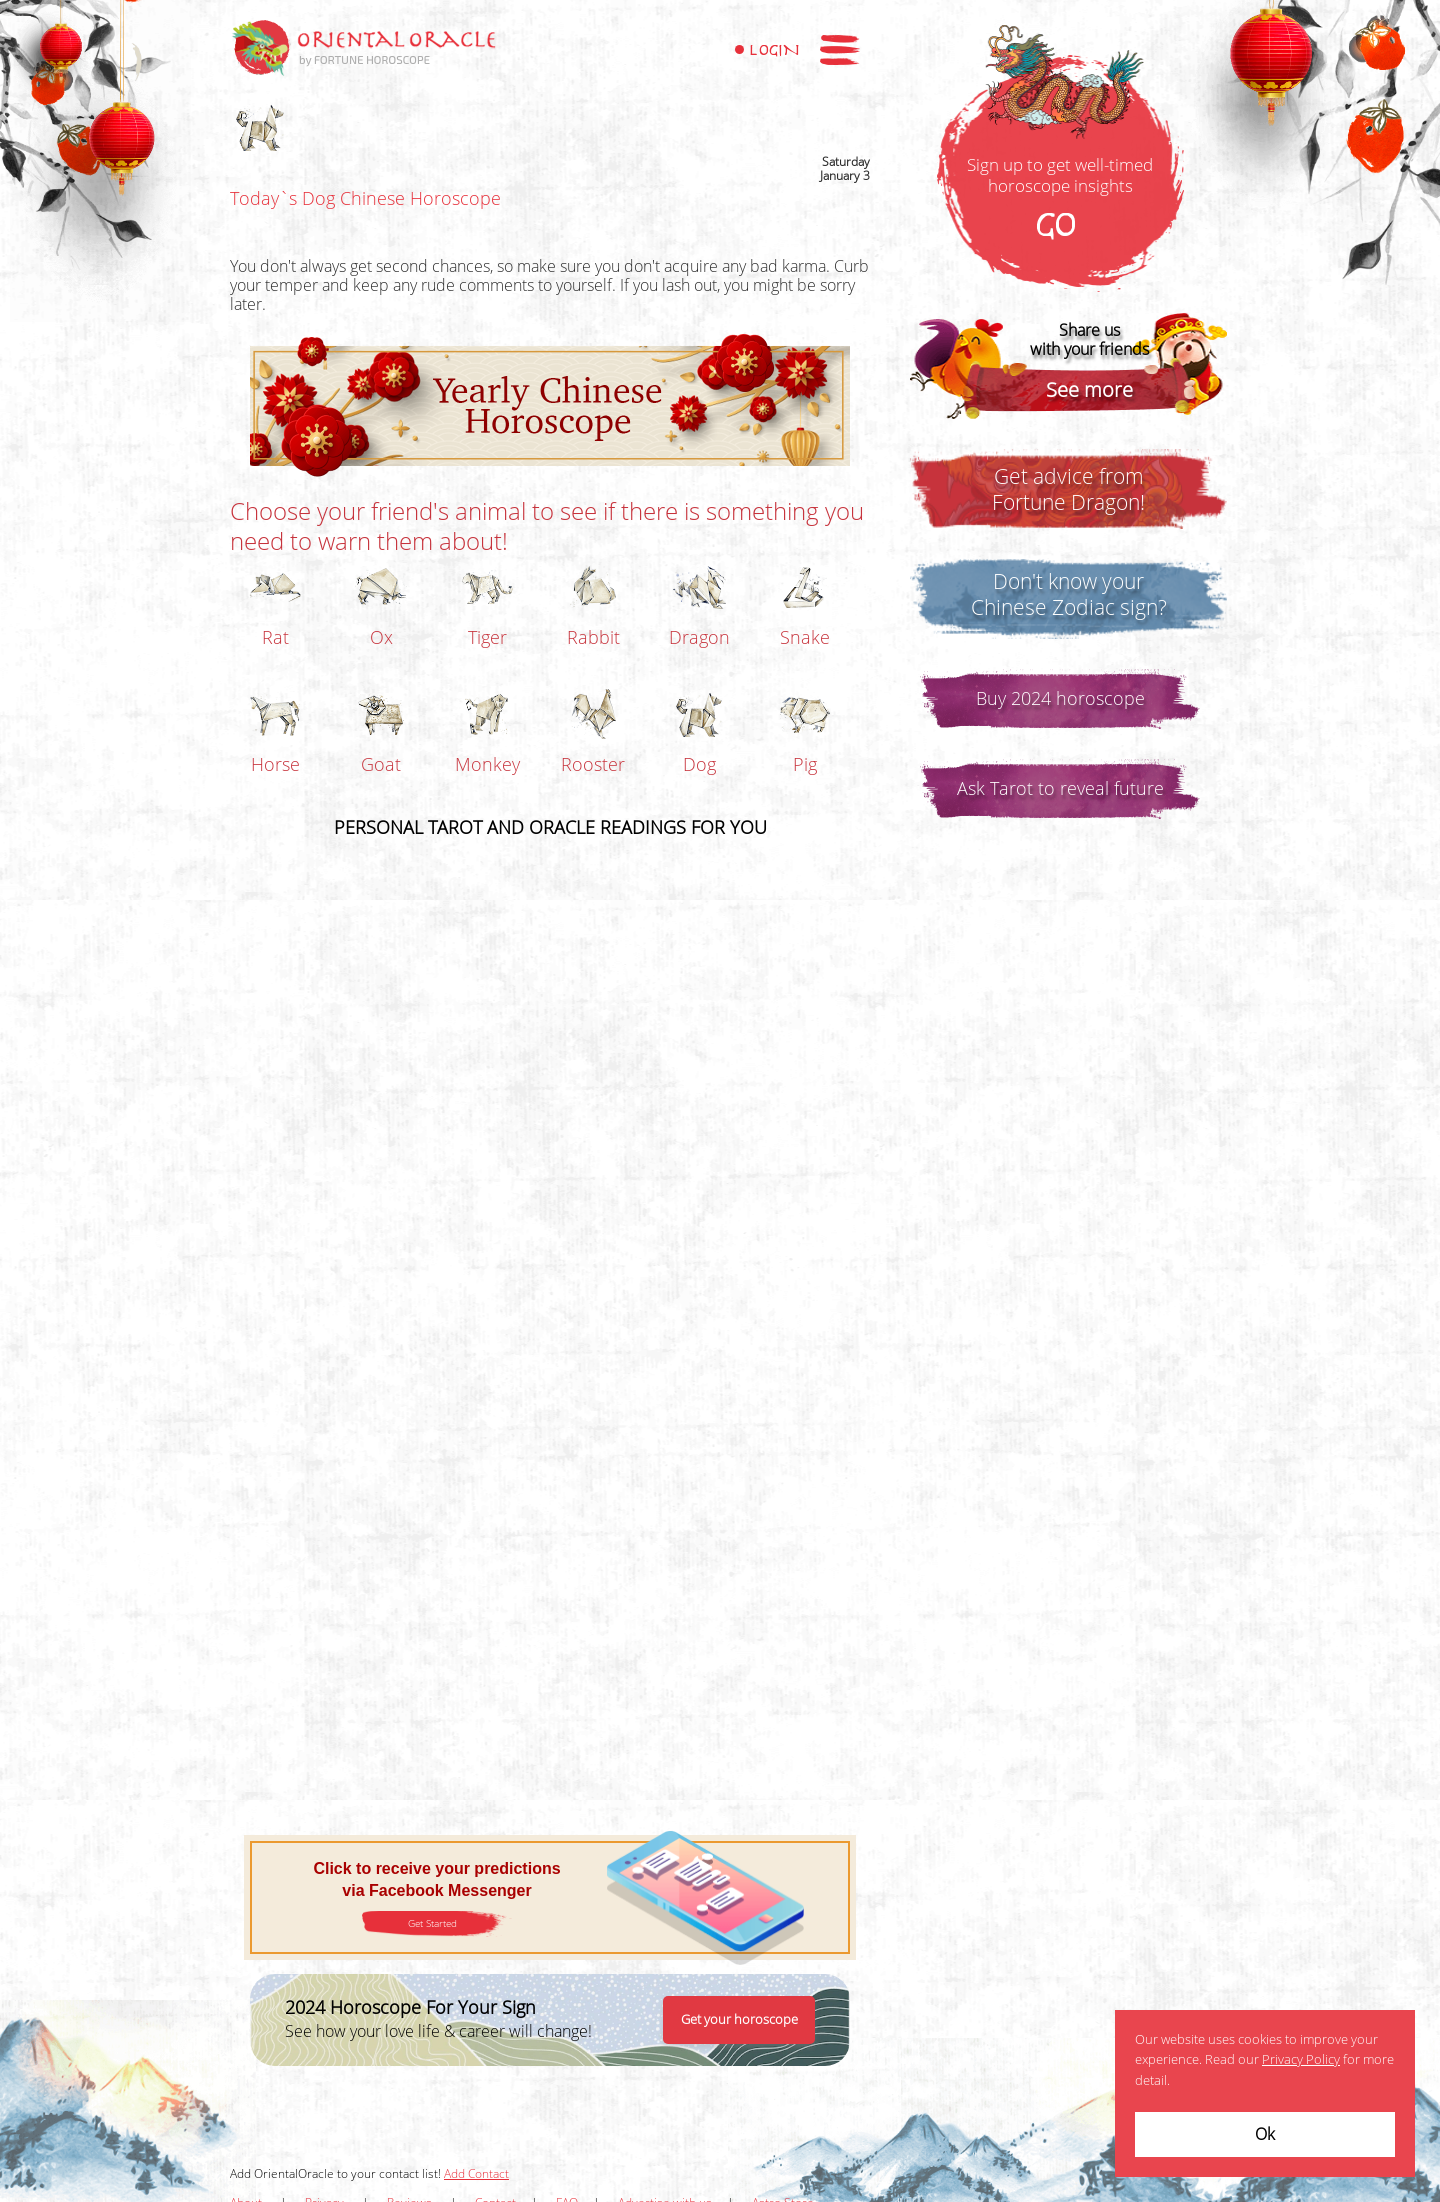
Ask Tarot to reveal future (1060, 789)
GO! (1060, 227)
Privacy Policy (1301, 2060)
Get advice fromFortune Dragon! (1068, 490)
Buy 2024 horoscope (1060, 699)
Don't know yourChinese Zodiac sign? (1069, 595)
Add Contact (476, 2174)
